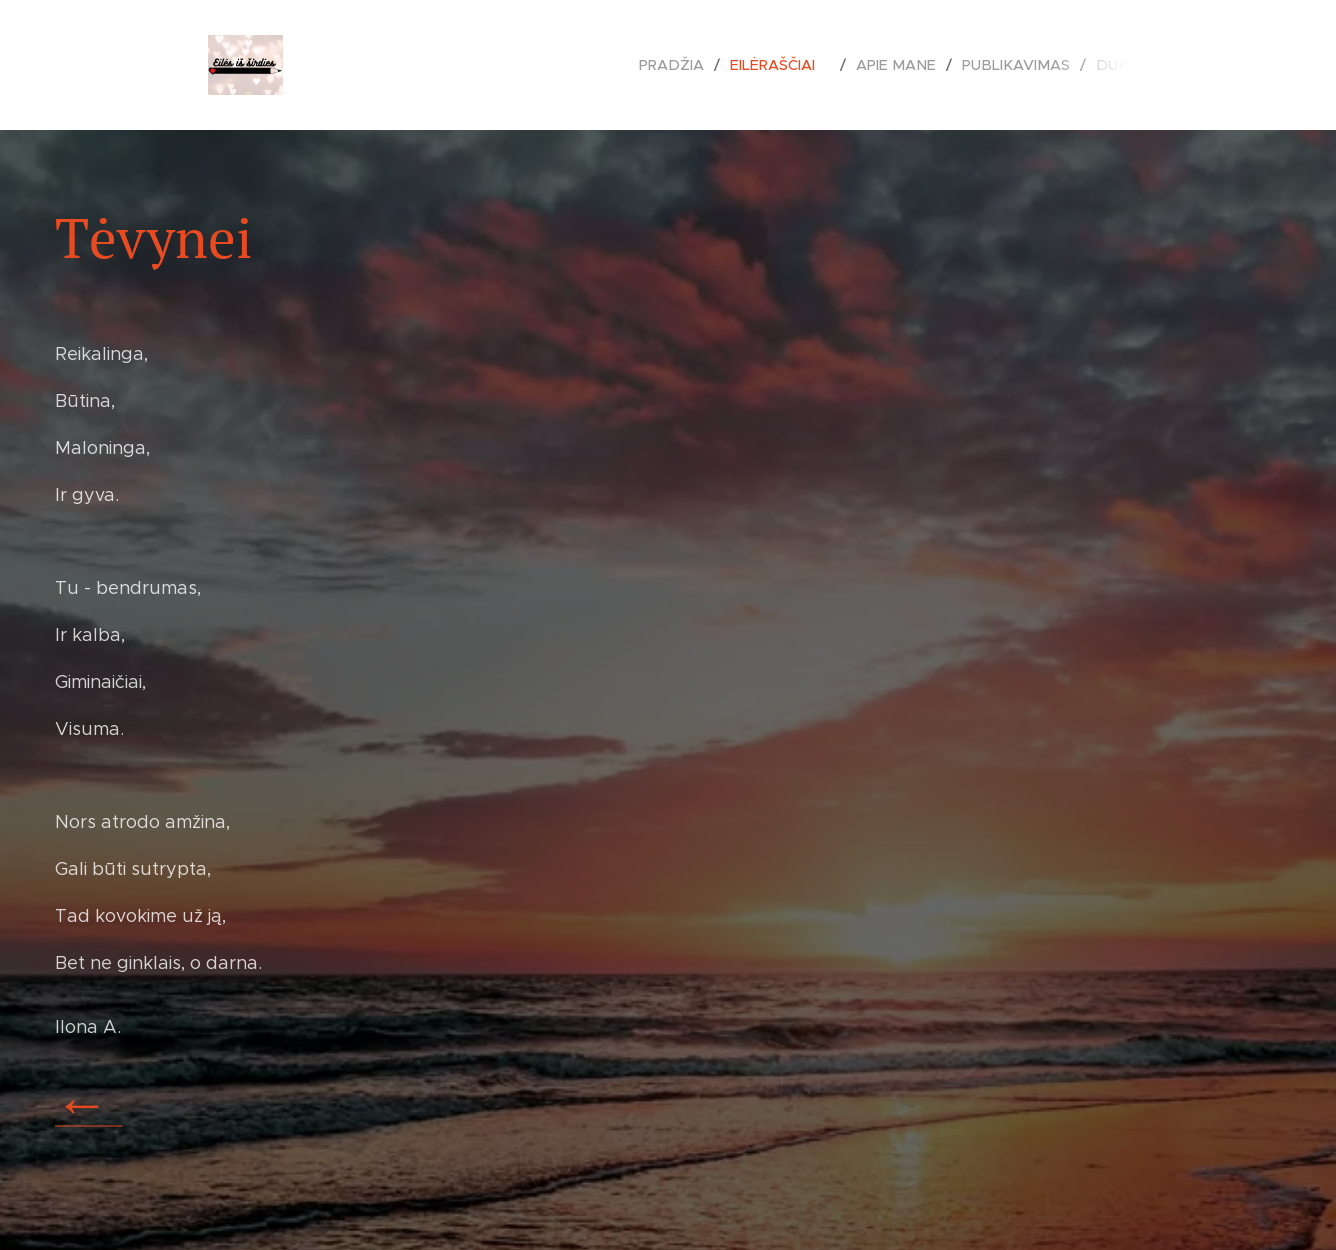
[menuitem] (692, 65)
